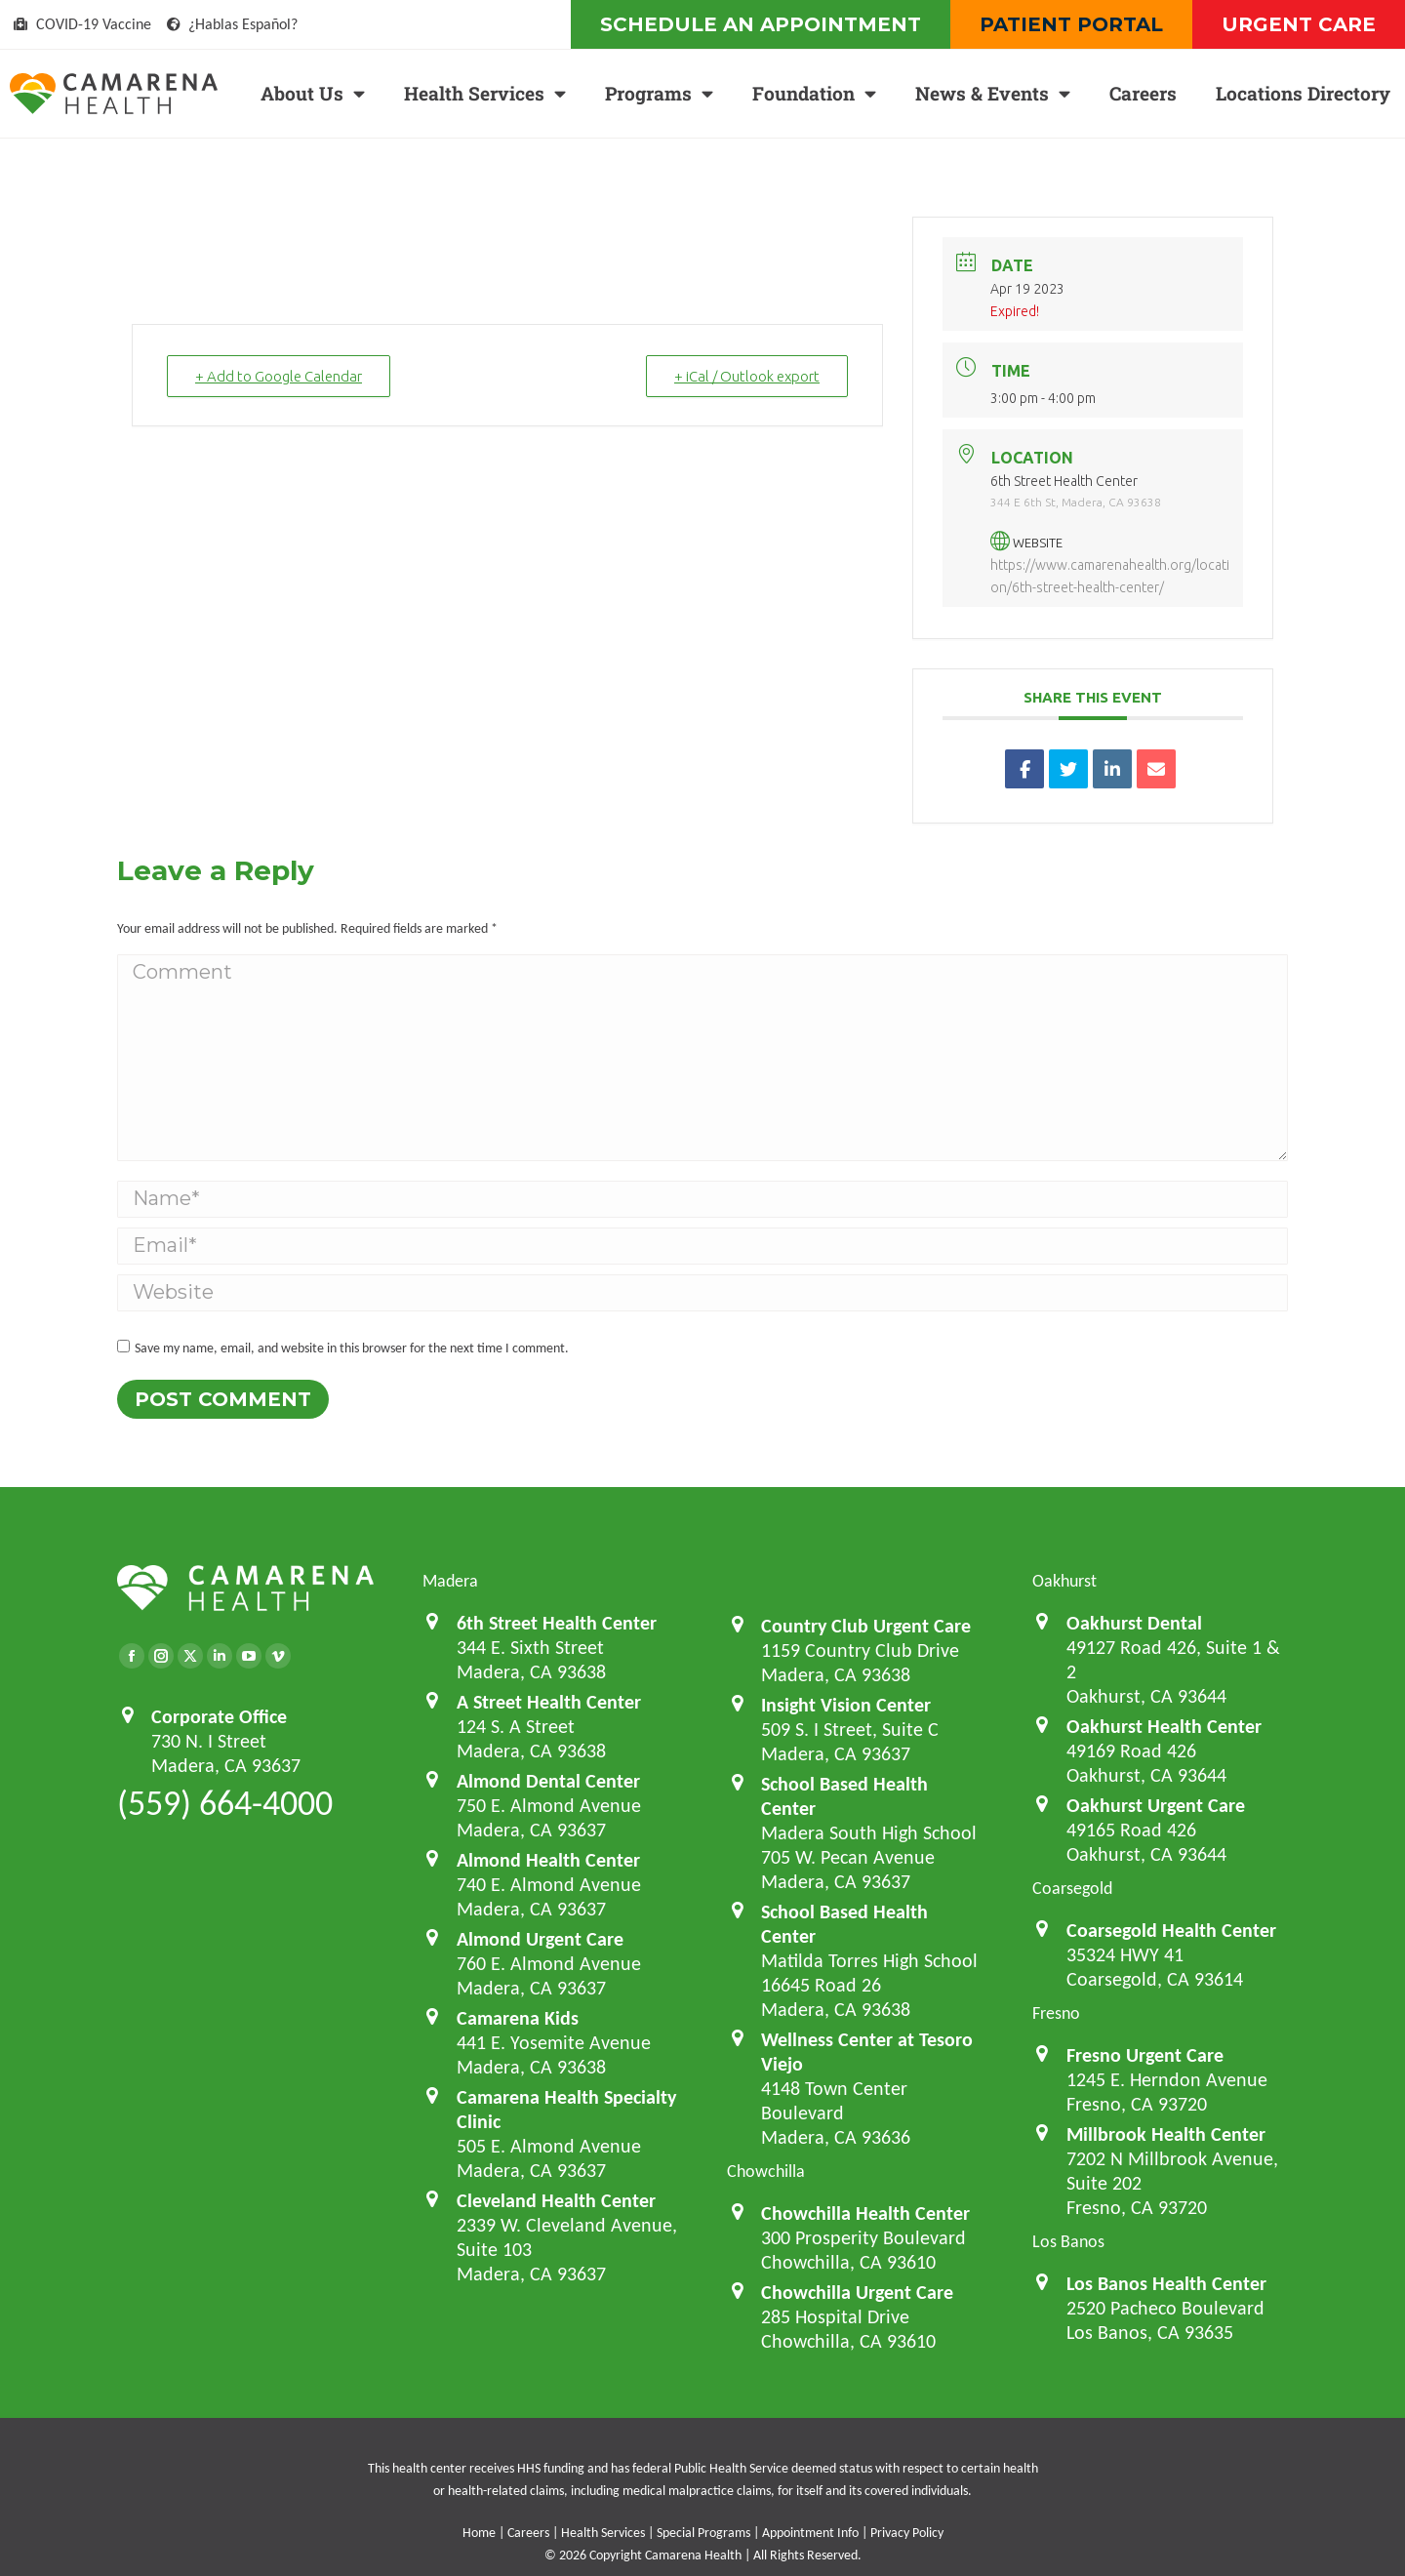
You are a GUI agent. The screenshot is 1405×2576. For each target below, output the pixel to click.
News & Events (992, 93)
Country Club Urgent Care (866, 1625)
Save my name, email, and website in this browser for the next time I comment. (352, 1348)
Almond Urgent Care (540, 1939)
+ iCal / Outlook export (747, 376)
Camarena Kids (518, 2018)
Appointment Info (810, 2532)
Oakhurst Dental (1134, 1622)
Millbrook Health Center (1165, 2134)
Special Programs (703, 2532)
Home (479, 2532)
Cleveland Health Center (556, 2200)
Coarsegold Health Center (1171, 1930)
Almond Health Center (548, 1860)
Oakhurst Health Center (1164, 1726)
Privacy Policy (906, 2532)
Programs (659, 93)
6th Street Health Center (557, 1622)
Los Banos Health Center (1166, 2283)
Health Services (485, 93)
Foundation (814, 93)
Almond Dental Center (548, 1780)
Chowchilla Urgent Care (857, 2292)
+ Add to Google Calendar (278, 376)
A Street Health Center (549, 1701)
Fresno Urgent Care (1145, 2055)
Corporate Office (219, 1716)
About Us (313, 93)
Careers (1143, 93)
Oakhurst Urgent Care (1155, 1805)
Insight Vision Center (846, 1704)
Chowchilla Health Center (865, 2213)
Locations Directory (1303, 93)
